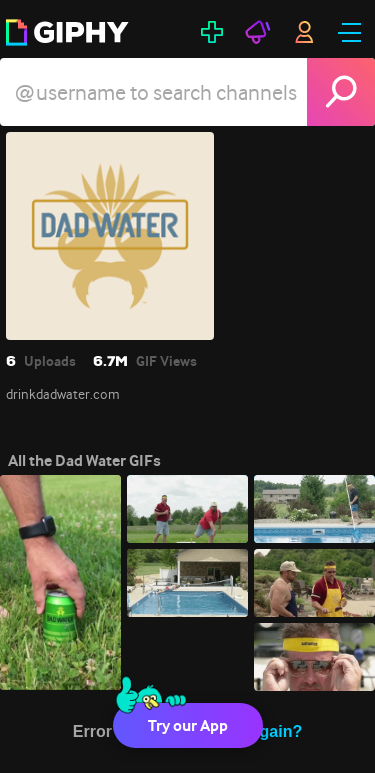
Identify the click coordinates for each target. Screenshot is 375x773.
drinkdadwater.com (63, 394)
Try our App (188, 725)
